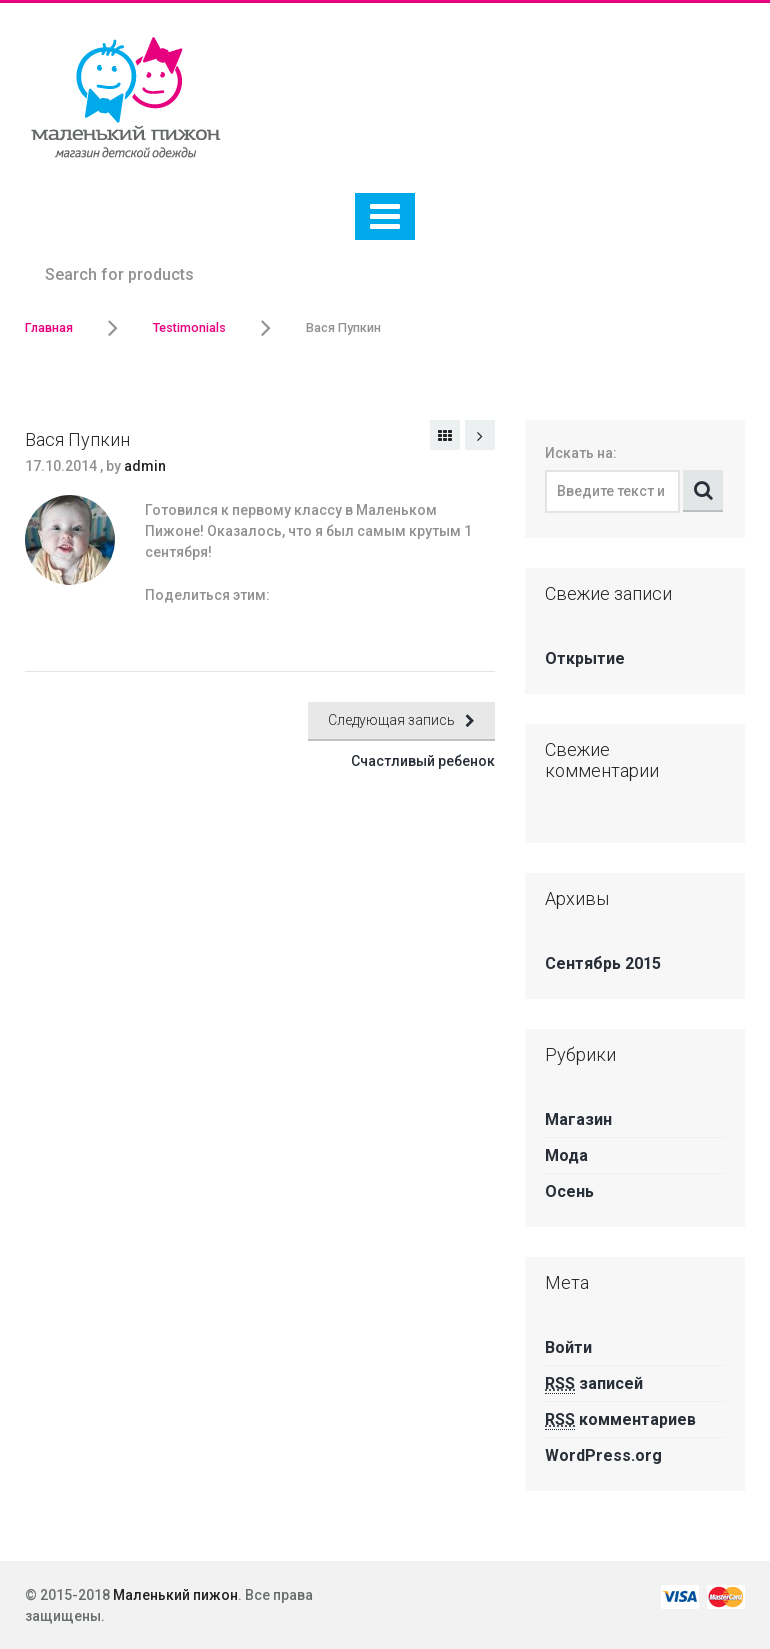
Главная (49, 327)
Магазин (578, 1119)
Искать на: (581, 453)
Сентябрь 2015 (603, 963)
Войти (568, 1347)
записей (594, 1383)
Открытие (585, 658)
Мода (566, 1155)
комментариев (620, 1419)
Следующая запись (480, 435)
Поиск (703, 491)
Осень (569, 1191)
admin (145, 466)
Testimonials (189, 327)
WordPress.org (603, 1455)
